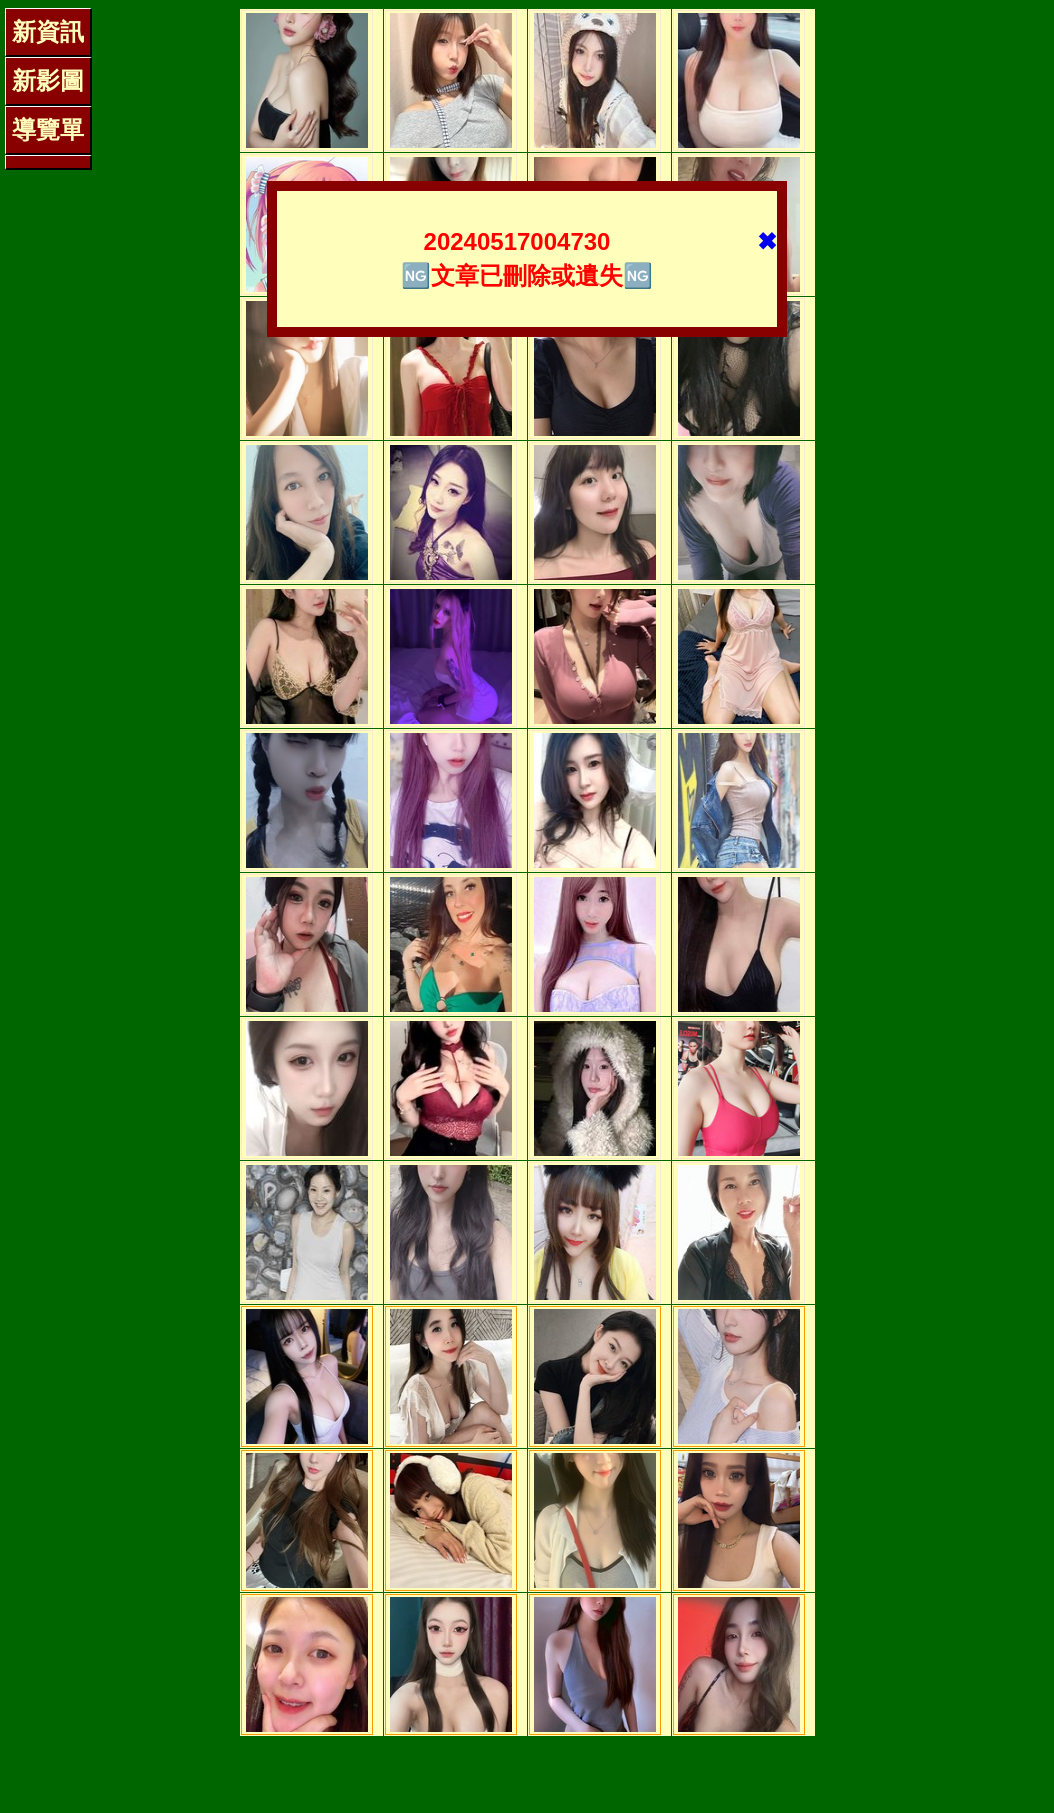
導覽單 (48, 129)
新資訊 (48, 31)
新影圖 (48, 80)
